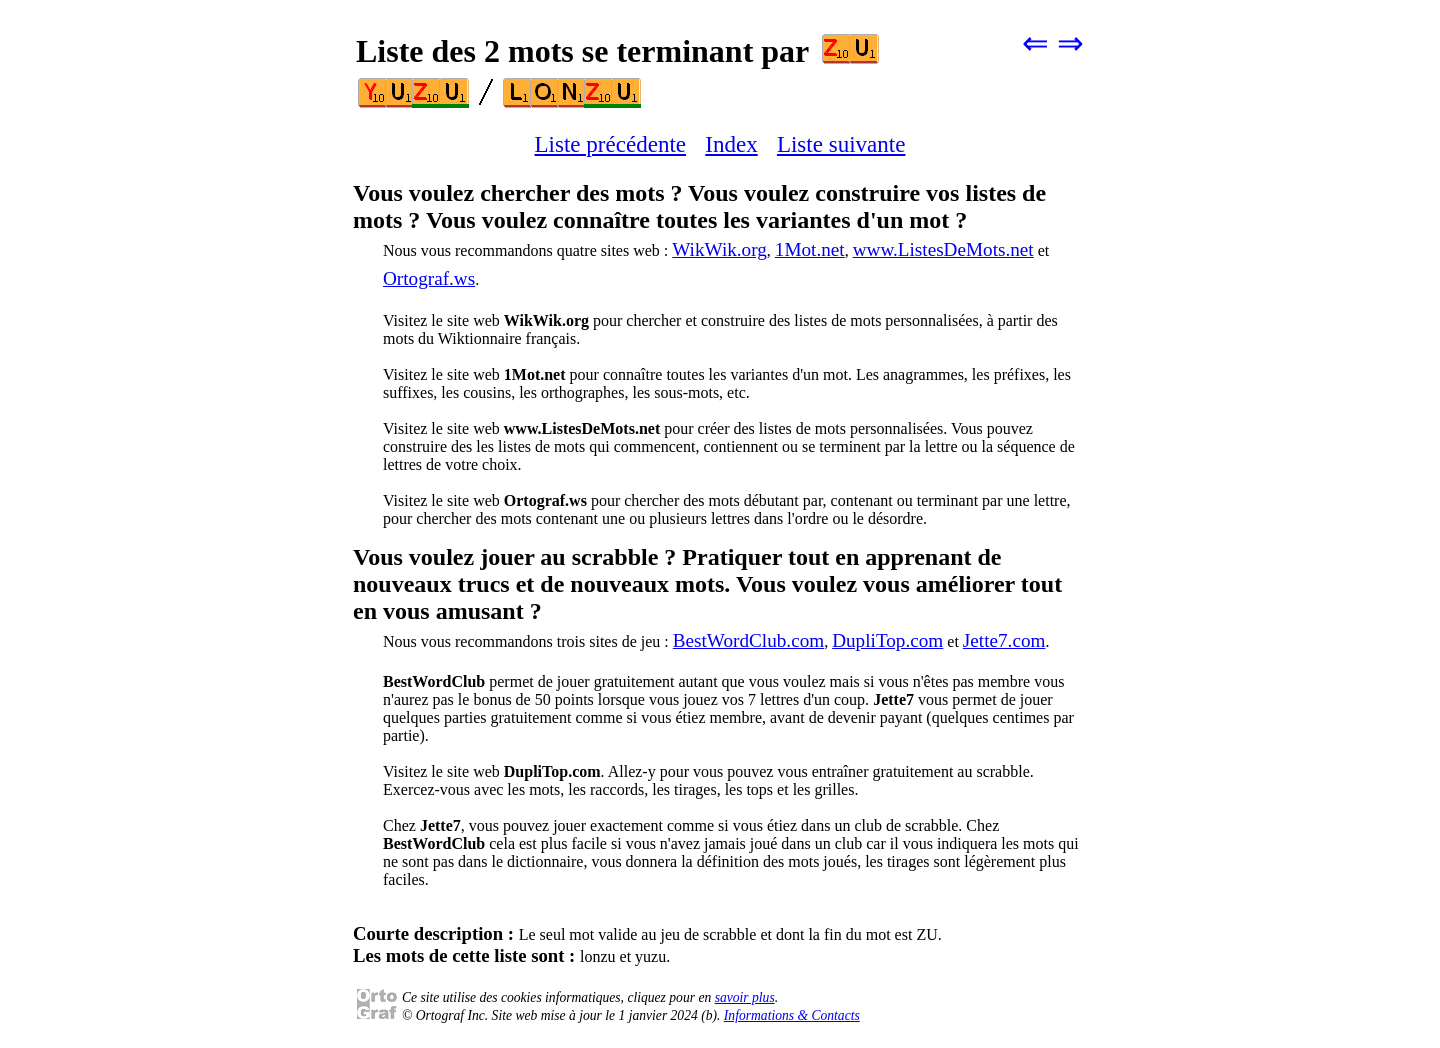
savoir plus (745, 997)
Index (731, 144)
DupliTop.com (887, 640)
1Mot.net (810, 249)
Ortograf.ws (429, 278)
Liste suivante (841, 144)
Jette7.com (1004, 640)
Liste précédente (611, 144)
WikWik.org (719, 249)
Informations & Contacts (792, 1015)
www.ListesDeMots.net (943, 249)
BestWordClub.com (748, 640)
